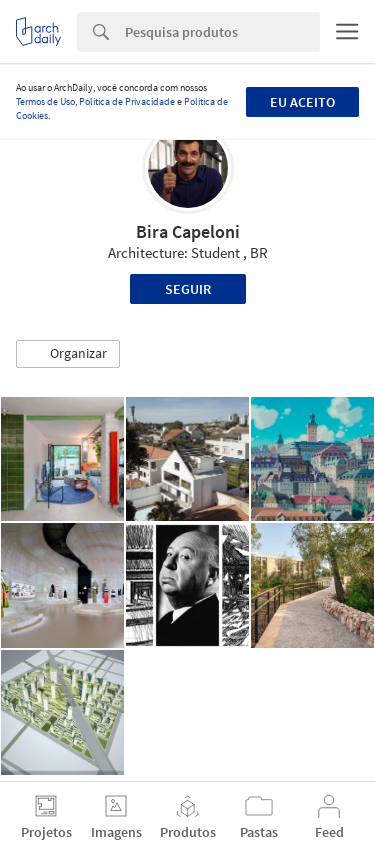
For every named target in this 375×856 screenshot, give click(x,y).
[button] (68, 354)
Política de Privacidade (127, 101)
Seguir (188, 289)
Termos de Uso (45, 101)
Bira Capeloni (188, 231)
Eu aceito (302, 102)
